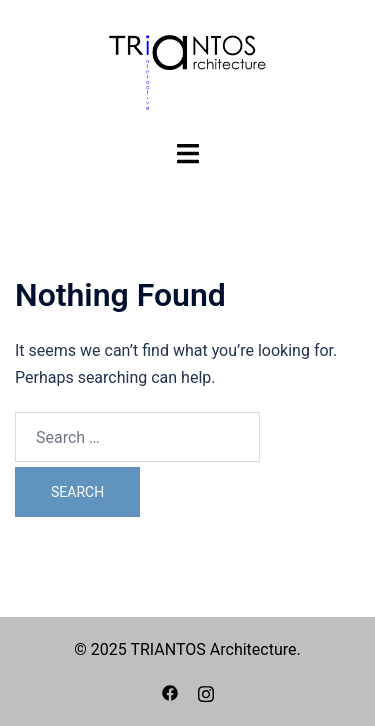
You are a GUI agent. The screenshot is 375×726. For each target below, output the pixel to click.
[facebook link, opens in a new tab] (170, 691)
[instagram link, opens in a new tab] (206, 691)
